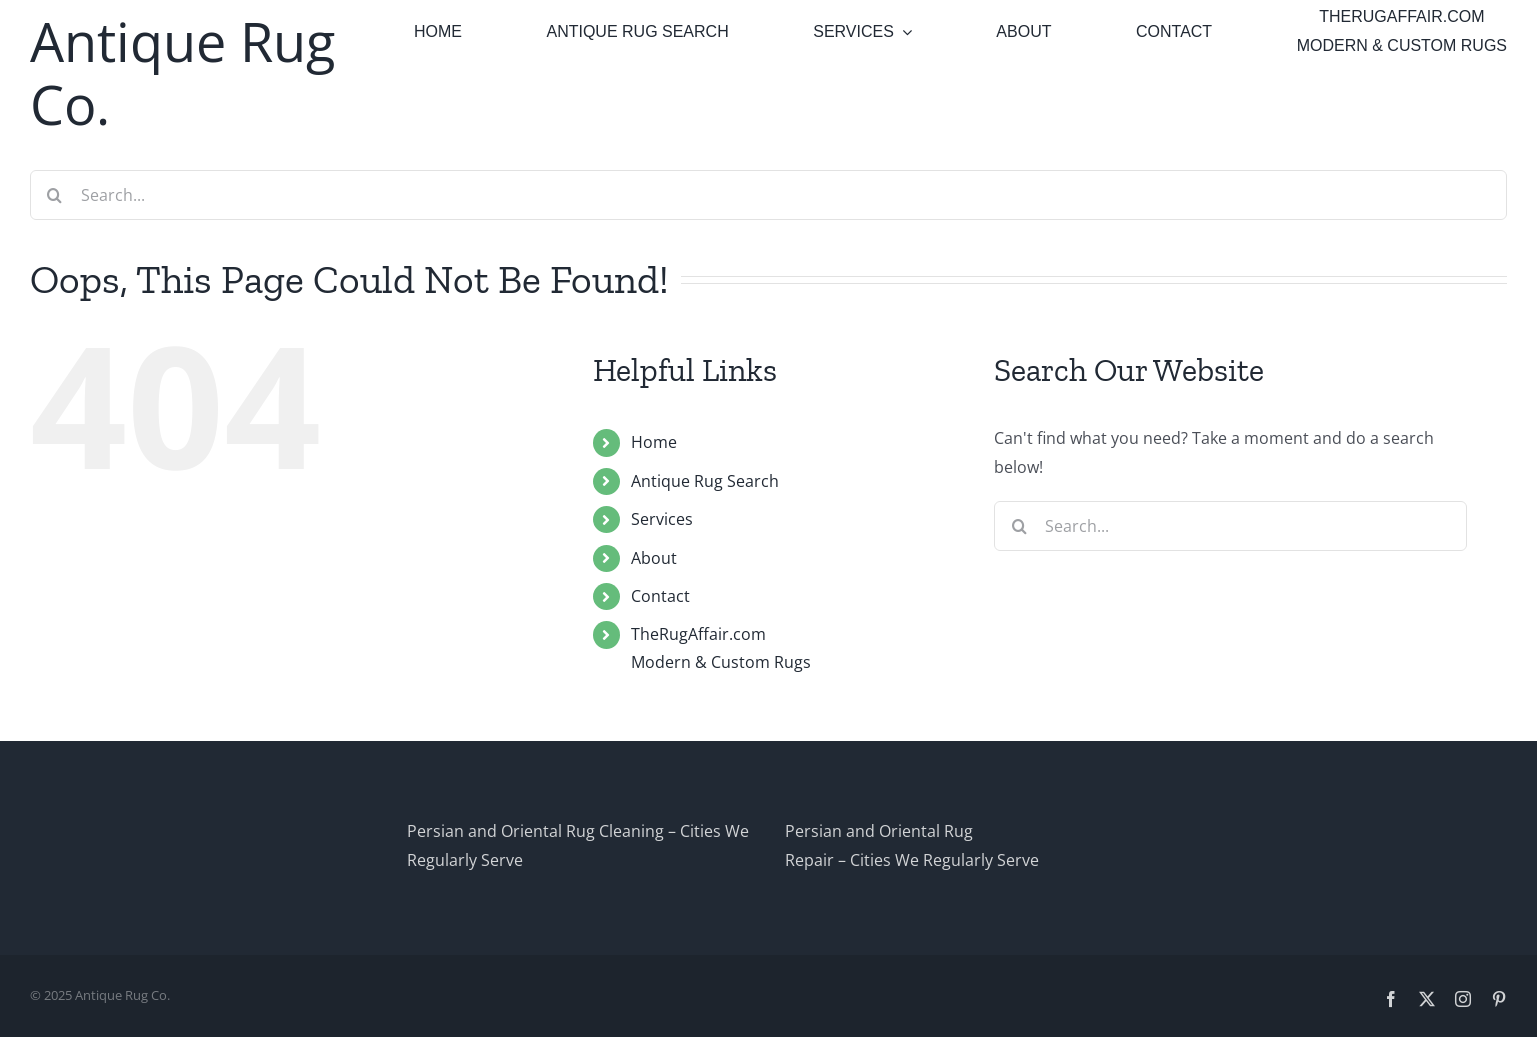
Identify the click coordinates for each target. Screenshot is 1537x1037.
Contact (660, 596)
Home (654, 442)
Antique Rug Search (705, 481)
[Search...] (768, 195)
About (654, 558)
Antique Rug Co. (182, 72)
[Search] (55, 195)
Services (662, 519)
